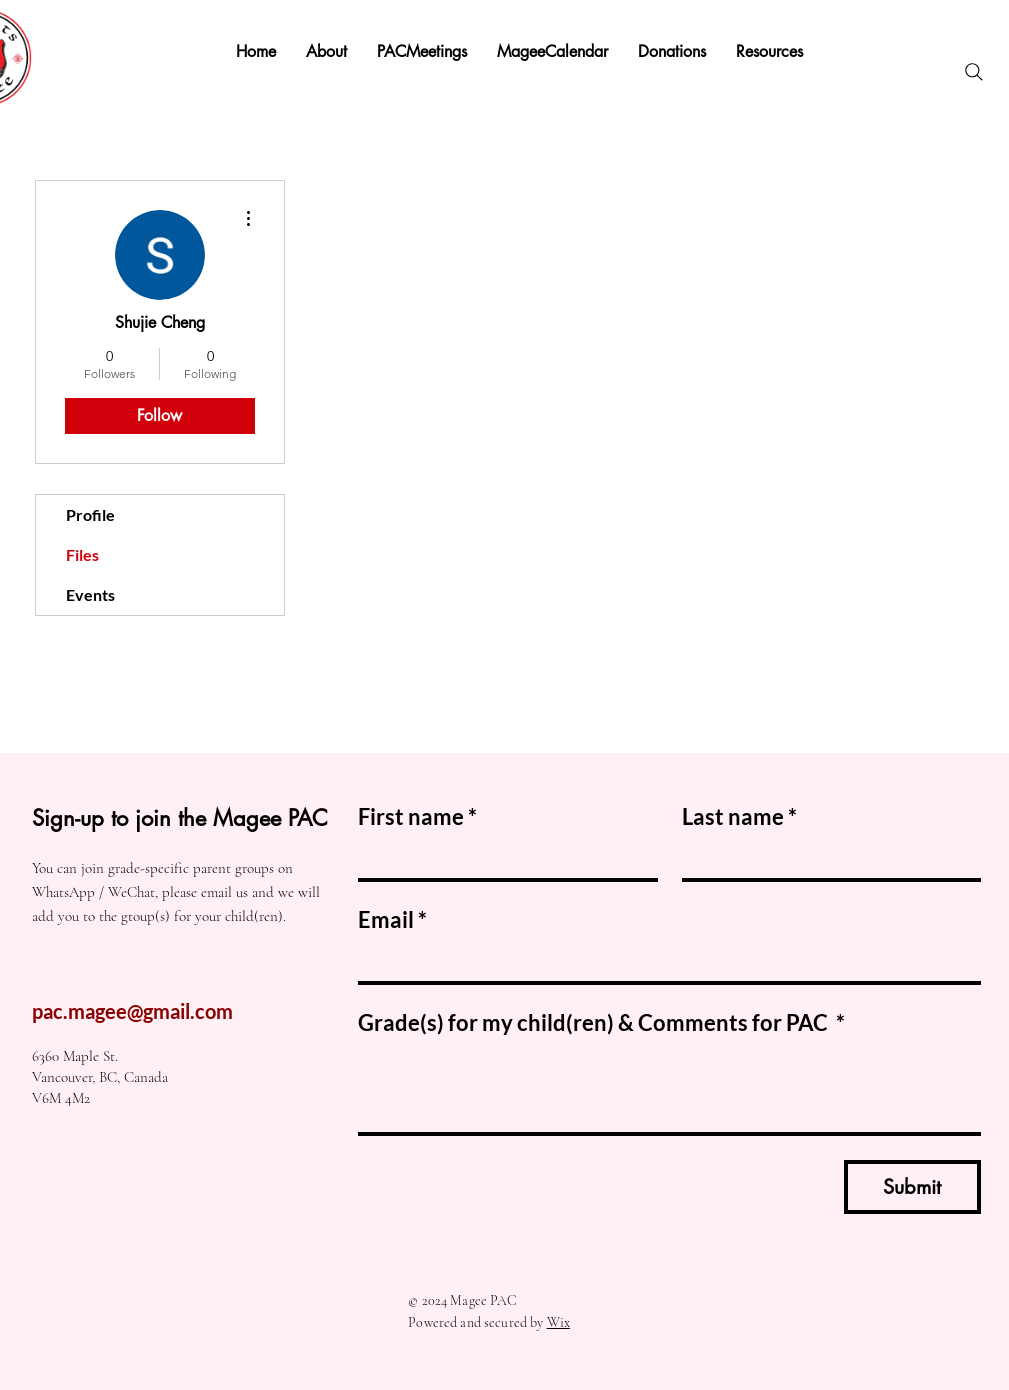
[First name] (502, 858)
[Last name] (826, 858)
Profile (90, 514)
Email (392, 919)
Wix (558, 1322)
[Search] (974, 72)
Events (90, 594)
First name (417, 816)
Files (82, 554)
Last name (739, 816)
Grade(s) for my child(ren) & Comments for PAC (601, 1022)
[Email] (663, 961)
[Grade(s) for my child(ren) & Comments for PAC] (669, 1088)
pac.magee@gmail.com (132, 1011)
